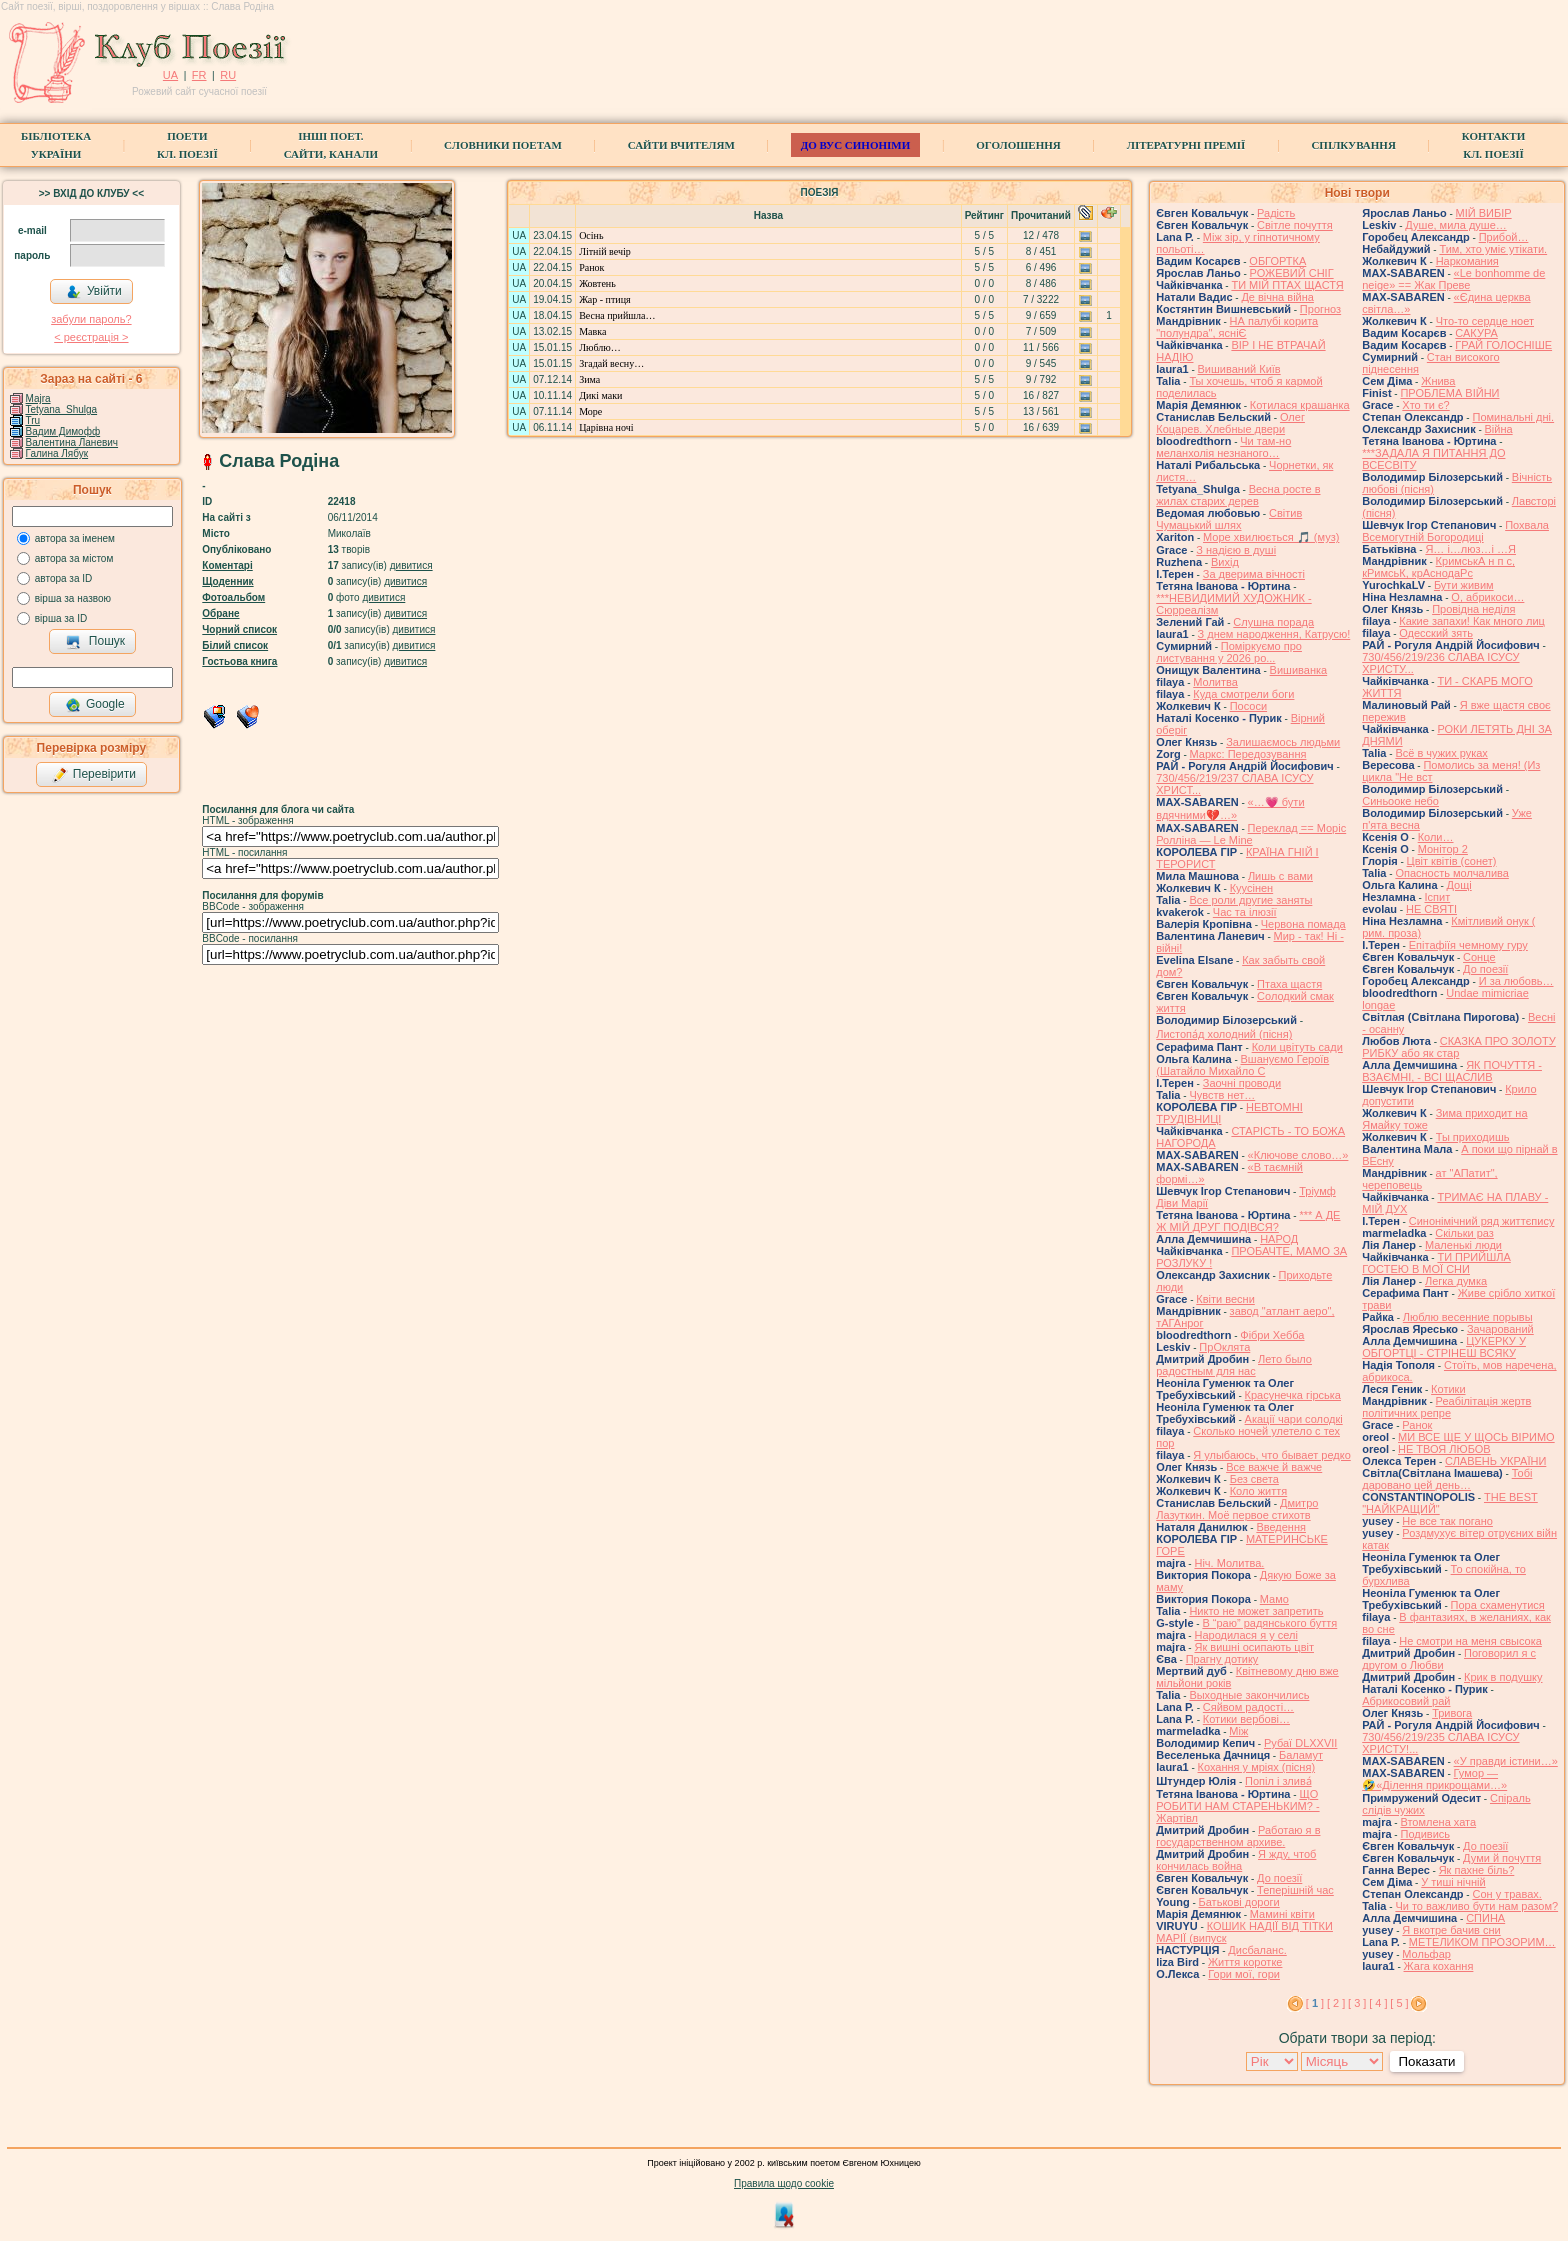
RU (228, 75)
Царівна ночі (606, 427)
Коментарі (227, 565)
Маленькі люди (1463, 1245)
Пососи (1248, 706)
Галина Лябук (57, 453)
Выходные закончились (1249, 1695)
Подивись (1425, 1834)
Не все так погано (1447, 1521)
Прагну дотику (1222, 1659)
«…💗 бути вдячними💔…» (1230, 808)
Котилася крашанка (1300, 405)
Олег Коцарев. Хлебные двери (1230, 423)
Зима (589, 379)
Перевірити (94, 775)
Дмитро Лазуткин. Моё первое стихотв (1237, 1509)
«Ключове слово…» (1298, 1155)
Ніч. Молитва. (1229, 1563)
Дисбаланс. (1257, 1950)
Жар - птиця (605, 299)
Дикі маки (600, 395)
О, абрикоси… (1487, 597)
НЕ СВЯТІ (1431, 909)
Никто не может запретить (1256, 1611)
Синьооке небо (1400, 801)
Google (95, 705)
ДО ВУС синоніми (855, 145)
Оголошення (1018, 145)
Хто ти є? (1425, 405)
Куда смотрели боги (1243, 694)
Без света (1254, 1479)
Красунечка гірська (1293, 1395)
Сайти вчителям (681, 145)
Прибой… (1504, 237)
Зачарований (1500, 1329)
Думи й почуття (1502, 1858)
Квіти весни (1225, 1299)
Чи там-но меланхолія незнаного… (1223, 447)
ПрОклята (1224, 1347)
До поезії (1279, 1878)
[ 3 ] (1357, 2003)
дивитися (411, 565)
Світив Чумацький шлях (1229, 519)
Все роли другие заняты (1250, 900)
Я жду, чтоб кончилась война (1236, 1860)
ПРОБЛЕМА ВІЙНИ (1449, 393)
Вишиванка (1299, 670)
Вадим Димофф (63, 431)
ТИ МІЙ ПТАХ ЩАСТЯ (1287, 285)
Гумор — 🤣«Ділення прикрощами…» (1434, 1779)
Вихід (1225, 562)
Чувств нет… (1222, 1095)
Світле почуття (1295, 225)
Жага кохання (1439, 1966)
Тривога (1452, 1713)
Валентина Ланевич (72, 442)
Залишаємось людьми (1283, 742)
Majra (38, 398)
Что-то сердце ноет (1485, 321)
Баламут (1301, 1755)
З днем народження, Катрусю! (1274, 634)
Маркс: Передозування (1248, 754)
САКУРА (1476, 333)
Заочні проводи (1242, 1083)
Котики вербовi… (1246, 1719)
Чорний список (239, 629)
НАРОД (1279, 1239)
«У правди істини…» (1506, 1761)
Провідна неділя (1473, 609)
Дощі (1459, 885)
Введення (1281, 1527)
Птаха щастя (1289, 984)
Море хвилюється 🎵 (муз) (1271, 537)
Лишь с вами (1280, 876)
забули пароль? (91, 319)
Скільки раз (1464, 1233)
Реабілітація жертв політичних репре (1446, 1407)
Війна (1499, 429)
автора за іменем (75, 538)
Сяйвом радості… (1248, 1707)
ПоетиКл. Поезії (187, 145)
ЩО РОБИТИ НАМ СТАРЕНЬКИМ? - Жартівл (1237, 1806)
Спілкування (1353, 145)
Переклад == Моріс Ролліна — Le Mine (1251, 834)
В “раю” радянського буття (1269, 1623)
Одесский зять (1436, 633)
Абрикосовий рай (1406, 1701)
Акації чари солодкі (1294, 1419)
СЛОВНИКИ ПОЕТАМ (503, 145)
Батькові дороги (1239, 1902)
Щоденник (227, 581)
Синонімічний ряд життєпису (1482, 1221)
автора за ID (64, 578)
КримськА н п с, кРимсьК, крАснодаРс (1438, 567)
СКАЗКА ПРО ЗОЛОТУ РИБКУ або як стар (1459, 1047)
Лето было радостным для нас (1234, 1365)
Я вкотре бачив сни (1451, 1930)
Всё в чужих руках (1441, 753)
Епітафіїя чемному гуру (1468, 945)
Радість (1276, 213)
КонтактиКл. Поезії (1493, 145)
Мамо (1274, 1599)
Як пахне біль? (1477, 1870)
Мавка (592, 331)
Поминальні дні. (1513, 417)
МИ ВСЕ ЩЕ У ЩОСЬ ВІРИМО (1476, 1437)
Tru (32, 420)
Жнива (1438, 381)
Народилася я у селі (1245, 1635)
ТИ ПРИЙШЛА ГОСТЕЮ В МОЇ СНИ (1436, 1263)
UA (170, 75)
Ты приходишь (1473, 1137)
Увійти (94, 292)
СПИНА (1485, 1918)
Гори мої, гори (1244, 1974)
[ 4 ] (1378, 2003)
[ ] (1315, 2003)
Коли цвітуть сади (1297, 1047)
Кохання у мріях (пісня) (1257, 1767)
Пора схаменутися (1498, 1605)
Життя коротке (1245, 1962)
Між (1238, 1731)
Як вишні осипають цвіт (1254, 1647)
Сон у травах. (1506, 1894)
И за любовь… (1516, 981)
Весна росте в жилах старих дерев (1238, 495)
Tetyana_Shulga (61, 409)
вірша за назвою (73, 598)
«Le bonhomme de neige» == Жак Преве (1453, 279)
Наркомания (1467, 261)
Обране (220, 613)
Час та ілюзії (1245, 912)
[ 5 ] (1399, 2003)
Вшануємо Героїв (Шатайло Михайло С (1242, 1065)
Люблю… (600, 347)
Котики (1448, 1389)
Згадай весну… (611, 363)
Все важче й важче (1274, 1467)
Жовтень (597, 283)
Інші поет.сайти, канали (331, 145)
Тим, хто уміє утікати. (1493, 249)
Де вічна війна (1277, 297)
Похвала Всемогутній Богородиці (1455, 531)
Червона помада (1303, 924)
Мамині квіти (1282, 1914)
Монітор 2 (1443, 849)
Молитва (1215, 682)
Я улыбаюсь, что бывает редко (1272, 1455)
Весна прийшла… (617, 315)
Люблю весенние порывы (1468, 1317)
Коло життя (1259, 1491)
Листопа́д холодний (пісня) (1224, 1034)
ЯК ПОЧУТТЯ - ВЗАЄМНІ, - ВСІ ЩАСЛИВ (1452, 1071)
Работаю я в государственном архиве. (1238, 1836)
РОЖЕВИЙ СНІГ (1292, 273)
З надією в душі (1236, 550)
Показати (1426, 2061)
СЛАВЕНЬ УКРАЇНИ (1495, 1461)
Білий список (235, 645)
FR (199, 75)
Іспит (1438, 897)
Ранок (591, 267)
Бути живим (1464, 585)
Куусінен (1252, 888)
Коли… (1436, 837)
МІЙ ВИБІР (1484, 213)
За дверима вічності (1254, 574)
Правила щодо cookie (784, 2183)
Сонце (1479, 957)
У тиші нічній (1453, 1882)
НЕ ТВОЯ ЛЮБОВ (1444, 1449)
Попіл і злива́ (1278, 1781)
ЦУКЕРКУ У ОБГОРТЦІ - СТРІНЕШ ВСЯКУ (1444, 1347)
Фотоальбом (233, 597)
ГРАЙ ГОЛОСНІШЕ (1503, 345)
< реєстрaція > (91, 337)
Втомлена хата (1438, 1822)
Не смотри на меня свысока (1470, 1641)
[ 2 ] (1336, 2003)
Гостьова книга (239, 661)
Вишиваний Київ (1239, 369)
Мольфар (1426, 1954)
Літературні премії (1186, 145)
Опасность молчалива (1452, 873)
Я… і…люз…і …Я (1470, 549)
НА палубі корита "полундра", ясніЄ (1237, 327)
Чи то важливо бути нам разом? (1476, 1906)
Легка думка (1456, 1281)
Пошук (95, 642)
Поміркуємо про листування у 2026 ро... (1229, 652)
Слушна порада (1273, 622)
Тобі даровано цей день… (1447, 1479)
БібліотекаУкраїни (56, 145)
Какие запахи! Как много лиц (1472, 621)
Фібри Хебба (1272, 1335)
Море (590, 411)
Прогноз (1320, 309)
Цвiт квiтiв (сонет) (1452, 861)
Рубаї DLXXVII (1300, 1743)
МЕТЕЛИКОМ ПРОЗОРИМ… (1482, 1942)
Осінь (591, 235)
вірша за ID (61, 618)
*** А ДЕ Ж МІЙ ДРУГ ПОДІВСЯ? (1248, 1221)
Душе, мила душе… (1455, 225)
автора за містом (74, 558)
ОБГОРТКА (1277, 261)
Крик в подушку (1503, 1677)
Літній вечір (605, 251)
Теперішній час (1295, 1890)
